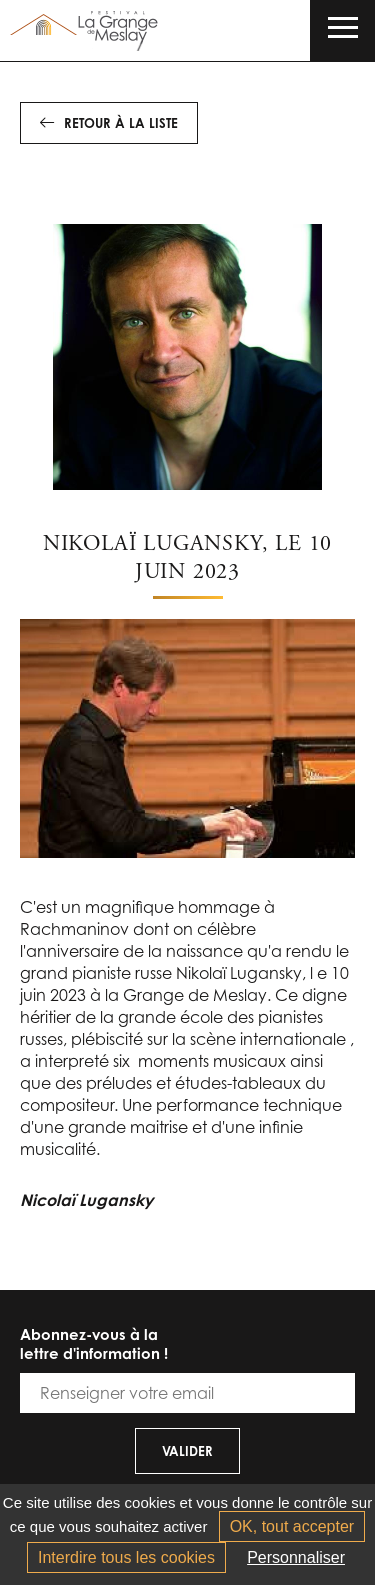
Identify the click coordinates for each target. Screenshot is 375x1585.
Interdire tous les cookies (126, 1557)
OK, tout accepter (292, 1526)
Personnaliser (296, 1557)
